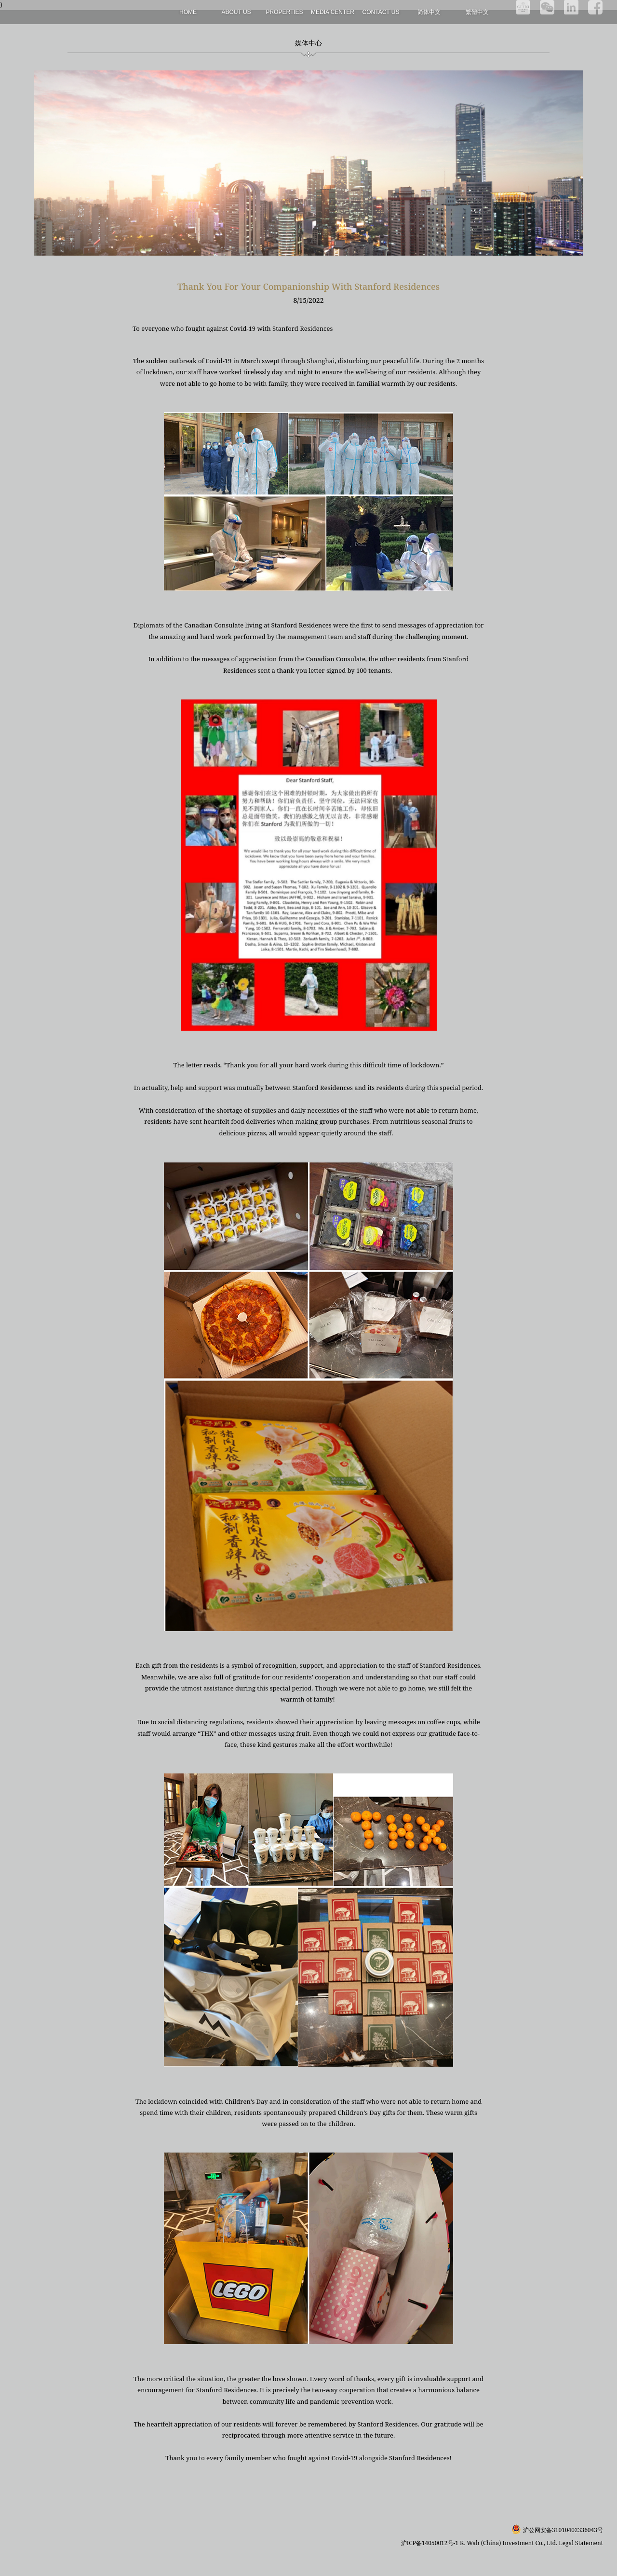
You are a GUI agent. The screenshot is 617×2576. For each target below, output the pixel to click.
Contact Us (381, 12)
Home (188, 12)
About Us (236, 12)
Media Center (332, 12)
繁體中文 (477, 12)
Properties (284, 12)
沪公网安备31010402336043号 (563, 2530)
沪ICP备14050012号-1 (430, 2543)
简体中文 (429, 12)
